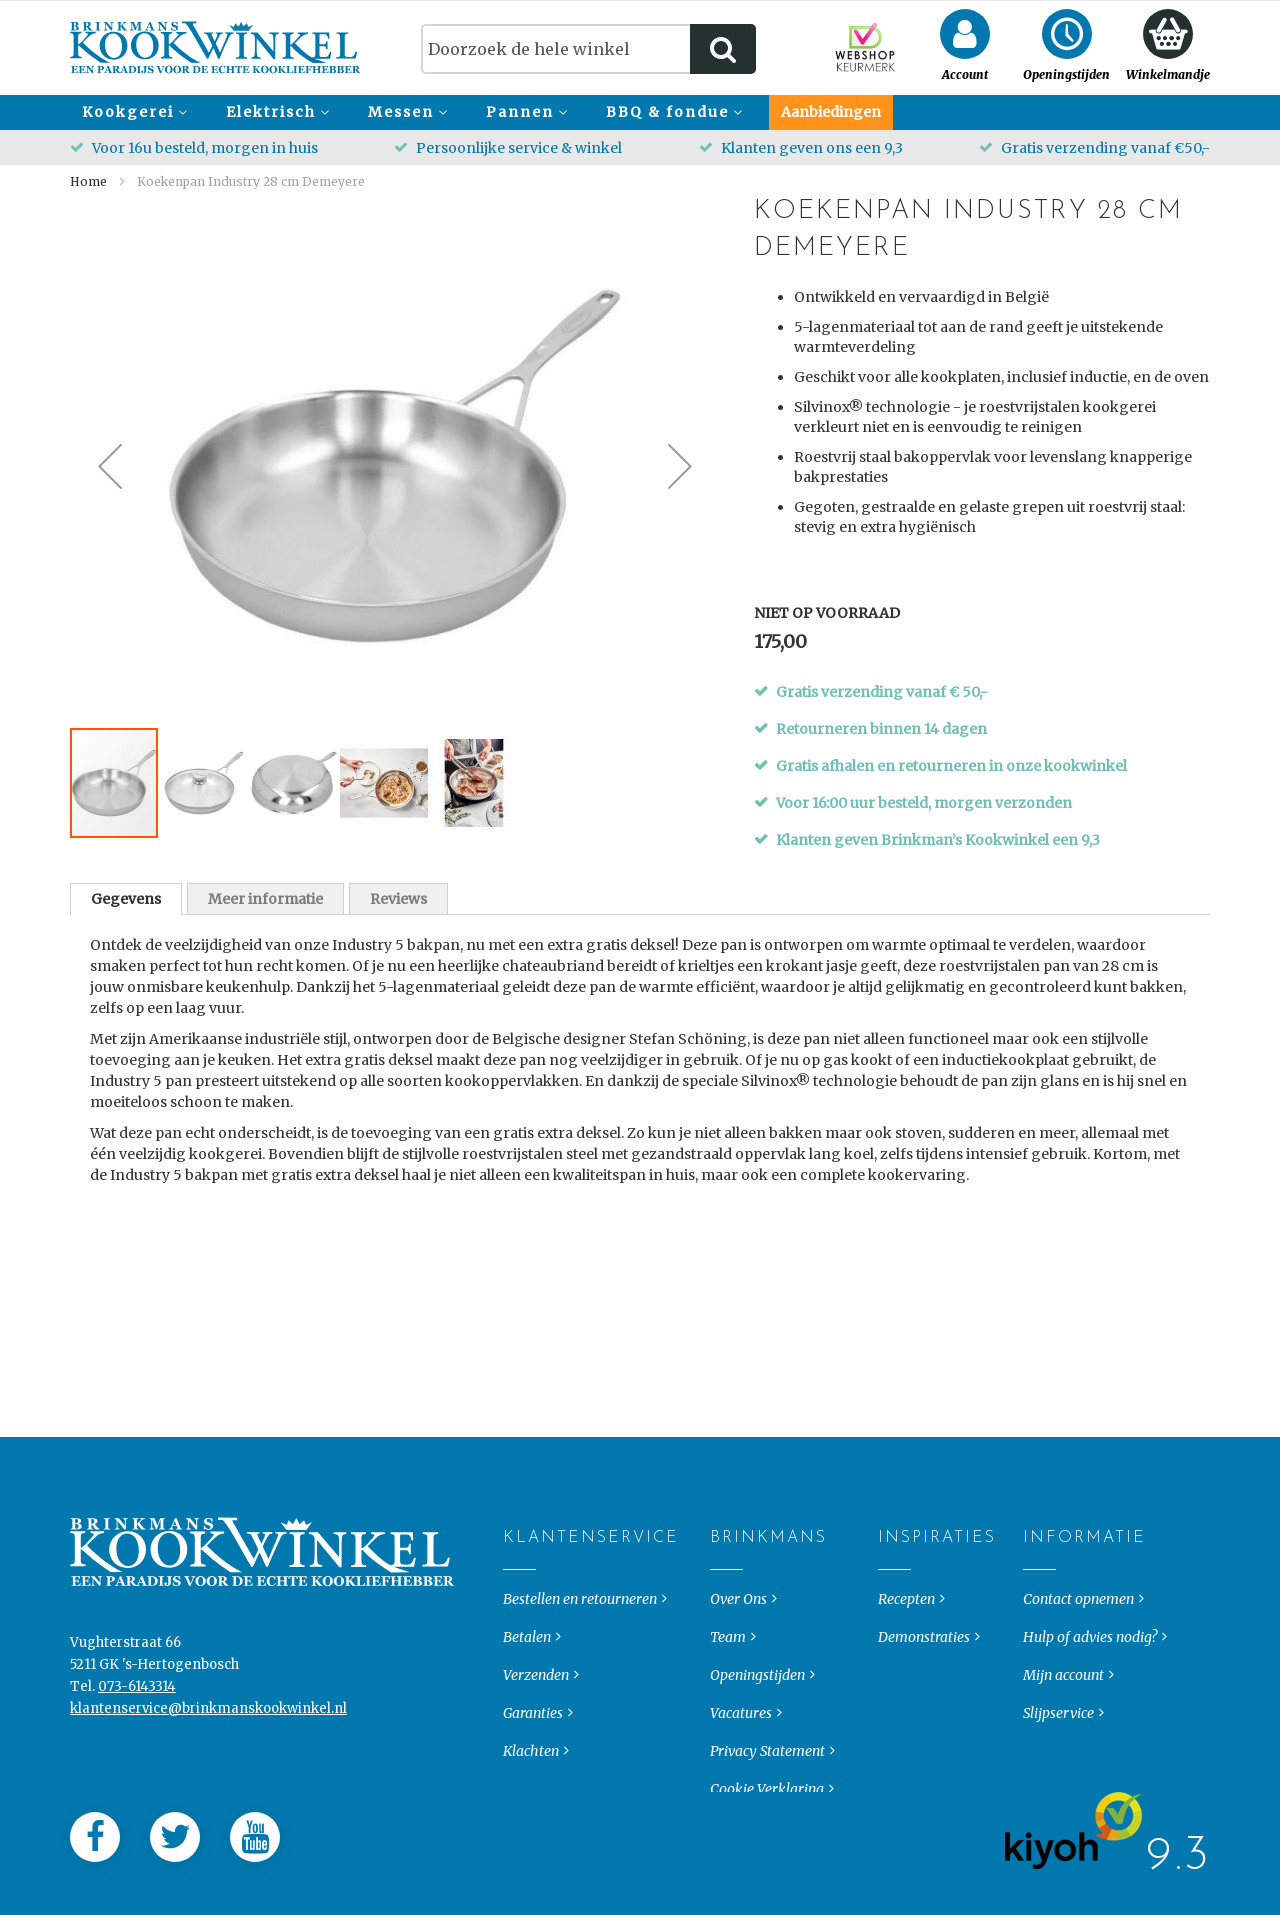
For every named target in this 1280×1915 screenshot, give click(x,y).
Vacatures (741, 1697)
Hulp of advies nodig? (1090, 1621)
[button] (110, 466)
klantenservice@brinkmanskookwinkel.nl (208, 1692)
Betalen (527, 1621)
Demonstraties (924, 1621)
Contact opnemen (1078, 1583)
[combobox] (588, 49)
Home (88, 181)
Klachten (531, 1735)
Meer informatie (265, 899)
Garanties (533, 1697)
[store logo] (215, 47)
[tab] (126, 899)
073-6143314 (137, 1670)
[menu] (640, 112)
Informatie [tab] (1039, 1522)
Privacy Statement (767, 1735)
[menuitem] (132, 112)
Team (728, 1621)
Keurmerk (535, 1773)
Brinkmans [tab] (726, 1522)
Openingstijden (757, 1659)
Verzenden (536, 1659)
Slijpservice (1058, 1697)
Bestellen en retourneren (580, 1583)
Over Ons (738, 1583)
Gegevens (126, 899)
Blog (892, 1659)
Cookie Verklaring (767, 1773)
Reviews (398, 899)
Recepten (906, 1583)
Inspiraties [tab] (894, 1522)
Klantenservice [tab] (519, 1522)
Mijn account (1063, 1659)
